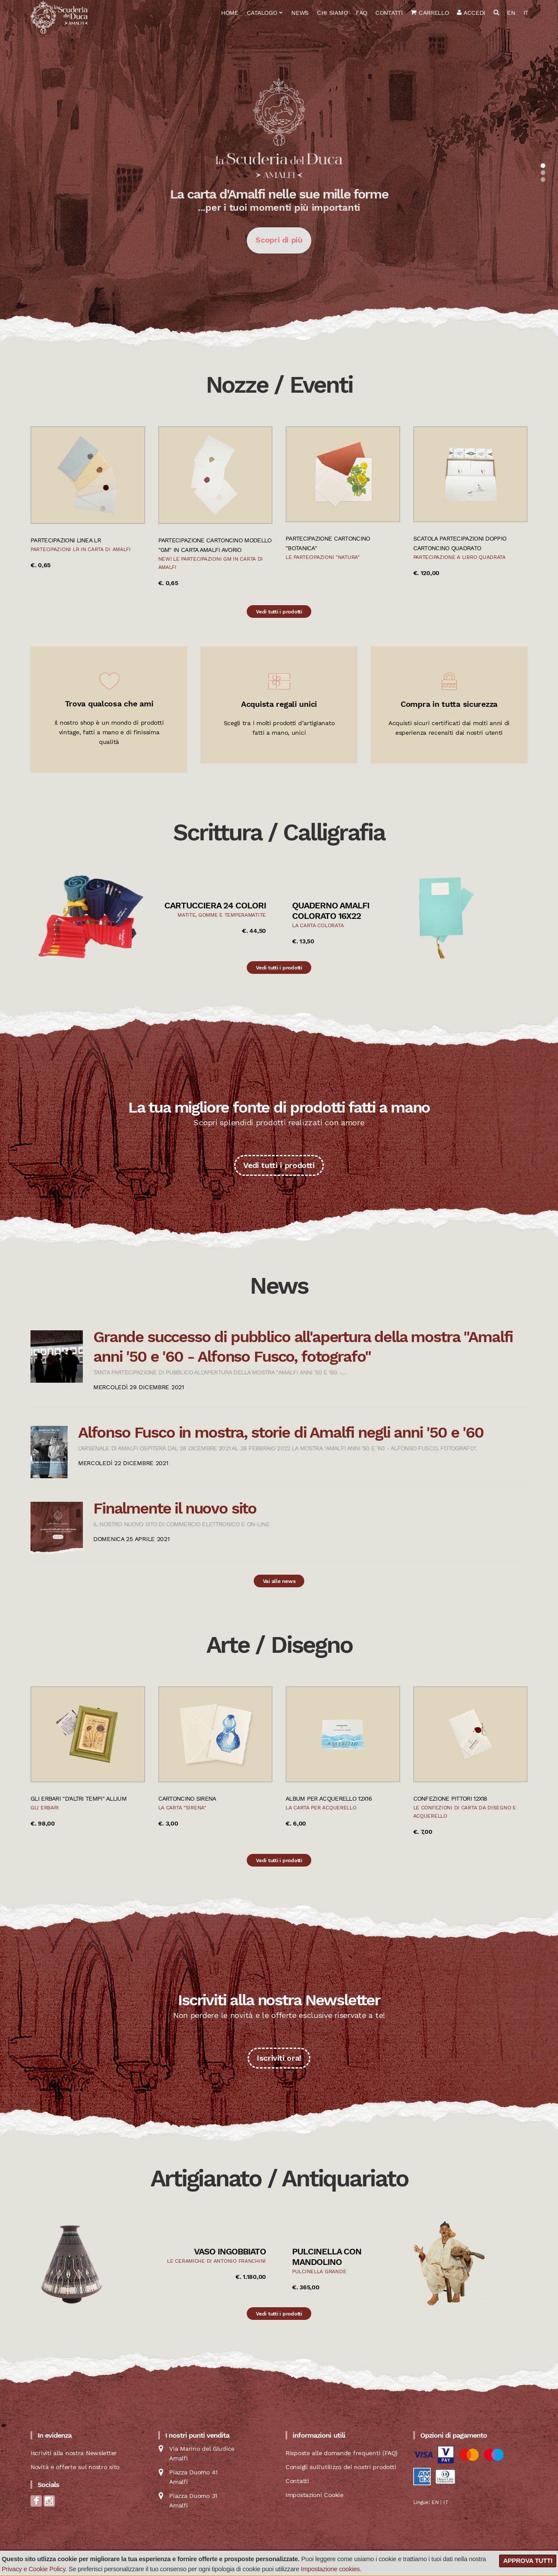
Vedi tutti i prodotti (279, 612)
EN (511, 12)
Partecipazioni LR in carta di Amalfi (81, 549)
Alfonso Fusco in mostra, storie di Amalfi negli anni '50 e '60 (280, 1432)
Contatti (389, 12)
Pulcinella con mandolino (326, 2256)
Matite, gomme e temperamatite (221, 915)
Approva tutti (527, 2560)
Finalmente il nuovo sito (174, 1508)
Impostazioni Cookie (315, 2494)
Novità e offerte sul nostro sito (75, 2466)
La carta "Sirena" (182, 1808)
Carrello (430, 12)
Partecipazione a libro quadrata (459, 557)
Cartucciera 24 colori (215, 905)
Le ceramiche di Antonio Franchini (216, 2261)
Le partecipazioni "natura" (323, 557)
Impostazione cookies (330, 2569)
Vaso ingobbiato (230, 2251)
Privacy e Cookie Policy (33, 2569)
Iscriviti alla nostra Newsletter (74, 2452)
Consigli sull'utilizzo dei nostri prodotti (341, 2466)
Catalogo (262, 12)
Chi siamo (332, 12)
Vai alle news (279, 1581)
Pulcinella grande (319, 2271)
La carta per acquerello (321, 1808)
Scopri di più (278, 239)
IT (526, 12)
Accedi (471, 12)
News (300, 12)
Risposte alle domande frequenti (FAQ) (342, 2452)
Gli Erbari (45, 1808)
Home (229, 12)
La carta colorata (318, 925)
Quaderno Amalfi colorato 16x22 (330, 910)
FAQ (361, 12)
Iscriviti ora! (279, 2057)
